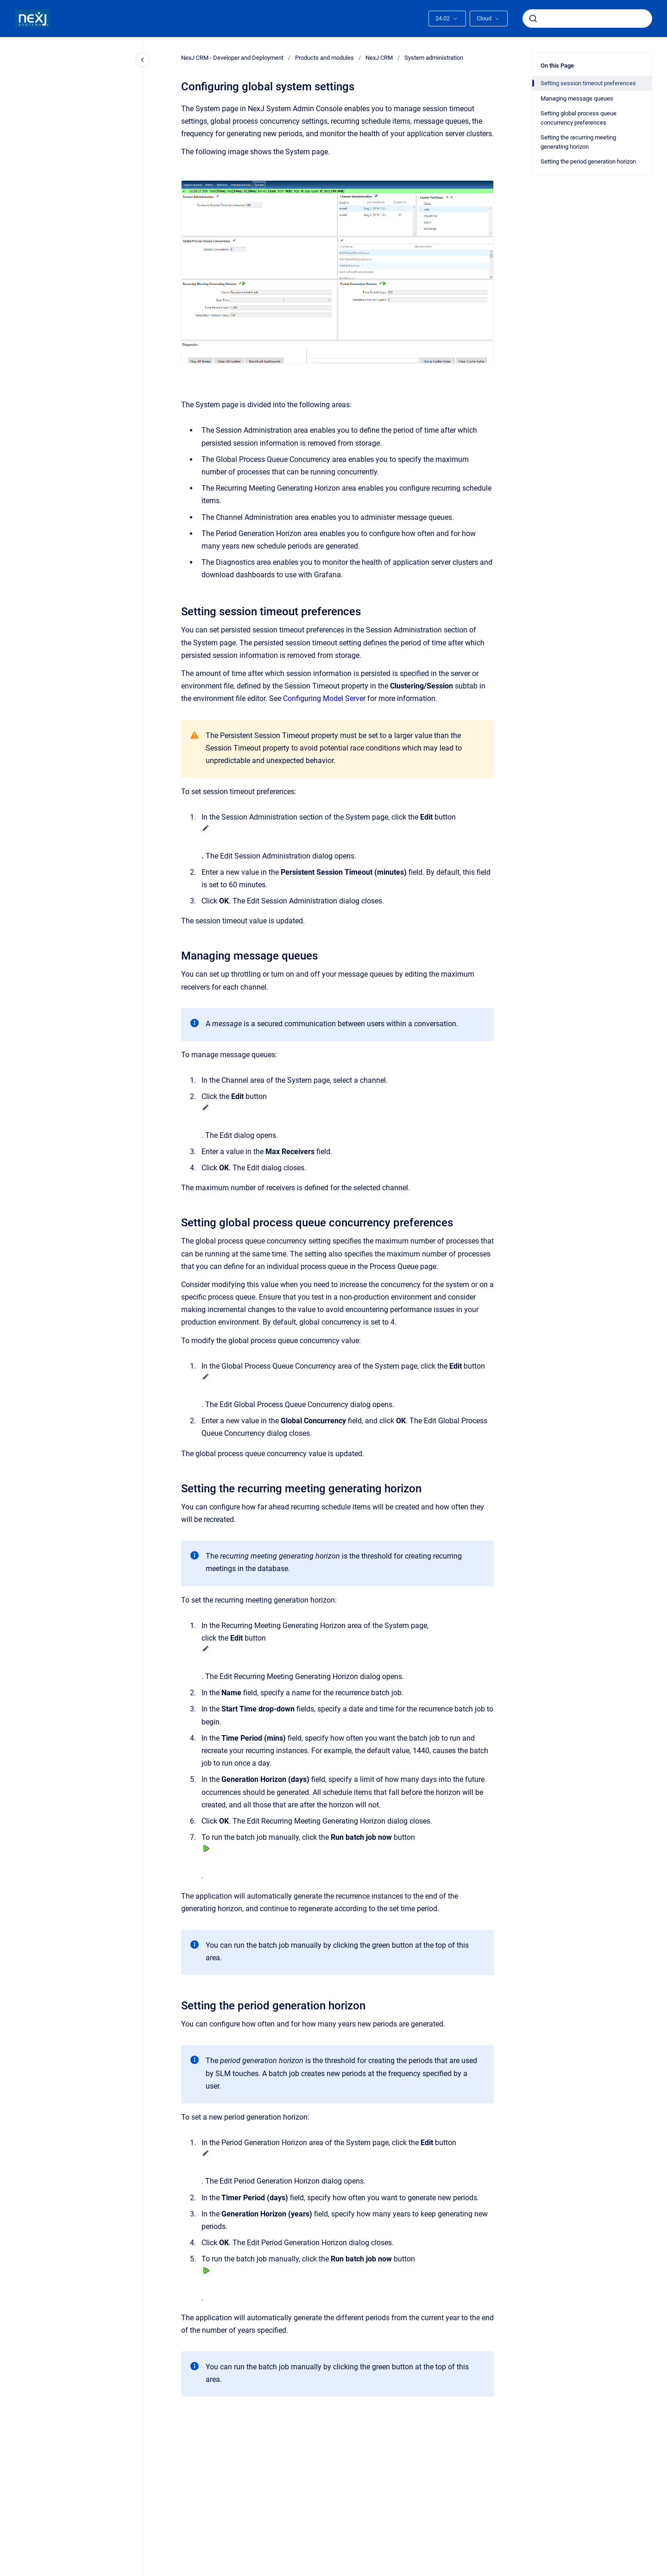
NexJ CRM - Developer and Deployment (232, 57)
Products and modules (324, 57)
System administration (433, 57)
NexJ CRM (379, 57)
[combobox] (587, 18)
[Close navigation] (142, 59)
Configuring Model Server (324, 698)
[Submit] (533, 18)
